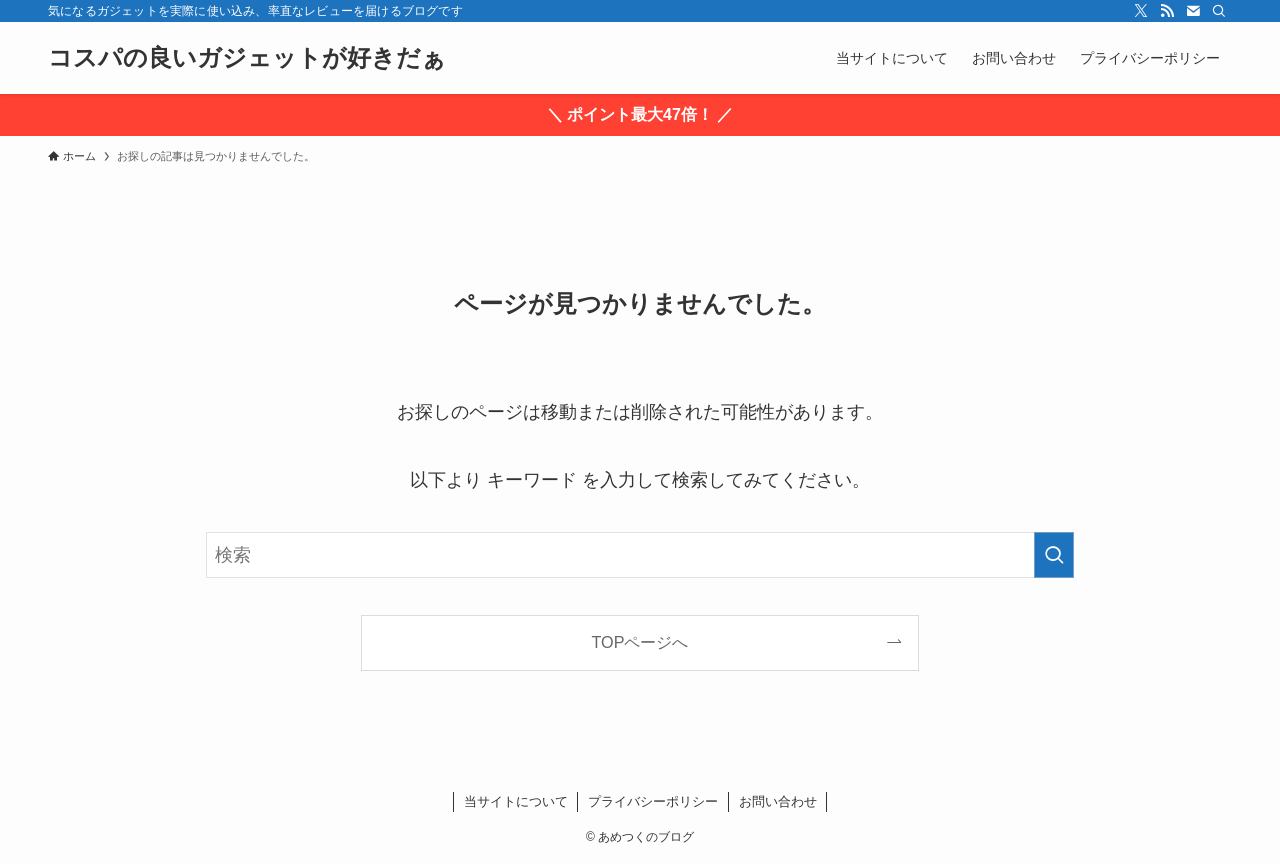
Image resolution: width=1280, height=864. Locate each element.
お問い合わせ (778, 801)
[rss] (1167, 11)
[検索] (1219, 11)
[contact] (1193, 11)
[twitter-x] (1141, 11)
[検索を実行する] (1054, 555)
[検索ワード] (640, 555)
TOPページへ (640, 642)
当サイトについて (516, 801)
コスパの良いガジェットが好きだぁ (247, 58)
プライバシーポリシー (653, 801)
